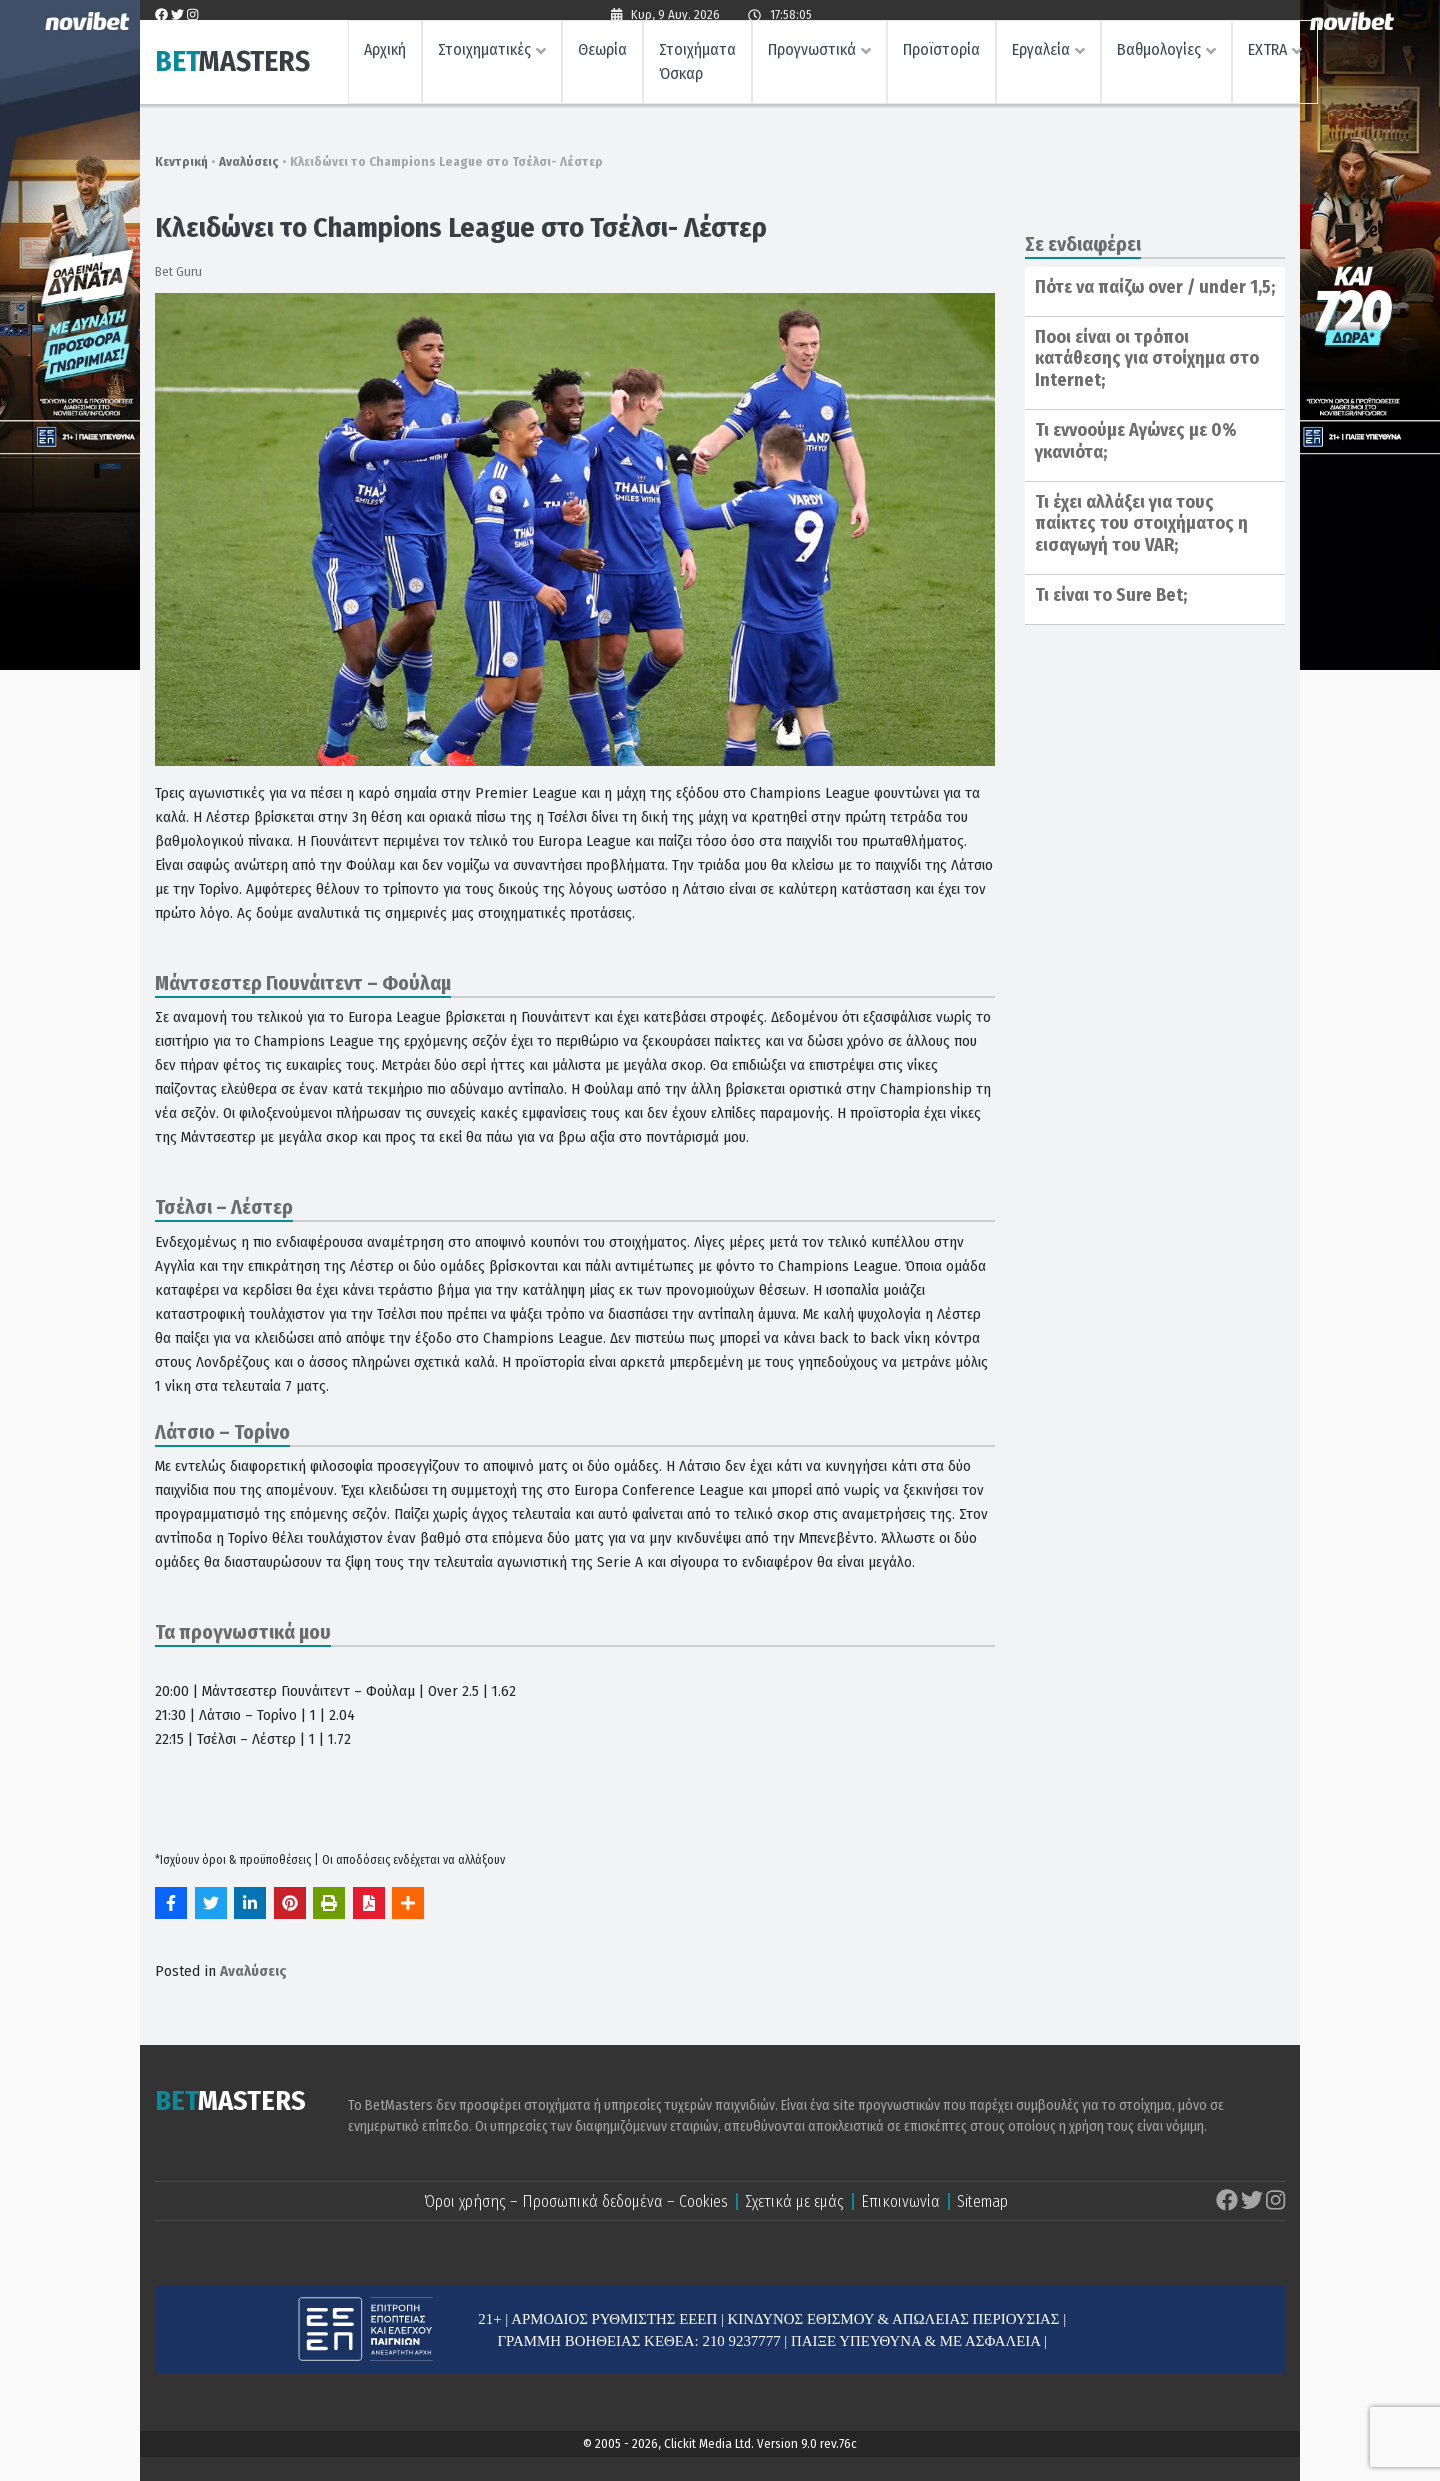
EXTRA (1267, 55)
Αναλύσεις (249, 161)
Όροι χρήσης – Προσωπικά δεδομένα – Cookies (576, 2201)
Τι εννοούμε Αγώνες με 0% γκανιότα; (1136, 441)
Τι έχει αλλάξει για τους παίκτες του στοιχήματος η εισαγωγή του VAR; (1141, 523)
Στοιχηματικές (484, 55)
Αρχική (385, 55)
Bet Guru (178, 271)
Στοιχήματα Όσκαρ (697, 67)
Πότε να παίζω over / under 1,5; (1155, 287)
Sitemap (982, 2201)
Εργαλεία (1041, 55)
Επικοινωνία (900, 2201)
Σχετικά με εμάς (794, 2201)
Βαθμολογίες (1159, 55)
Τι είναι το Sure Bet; (1111, 595)
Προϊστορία (941, 55)
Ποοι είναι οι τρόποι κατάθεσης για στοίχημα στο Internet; (1147, 358)
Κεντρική (181, 161)
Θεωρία (602, 55)
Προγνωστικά (812, 55)
